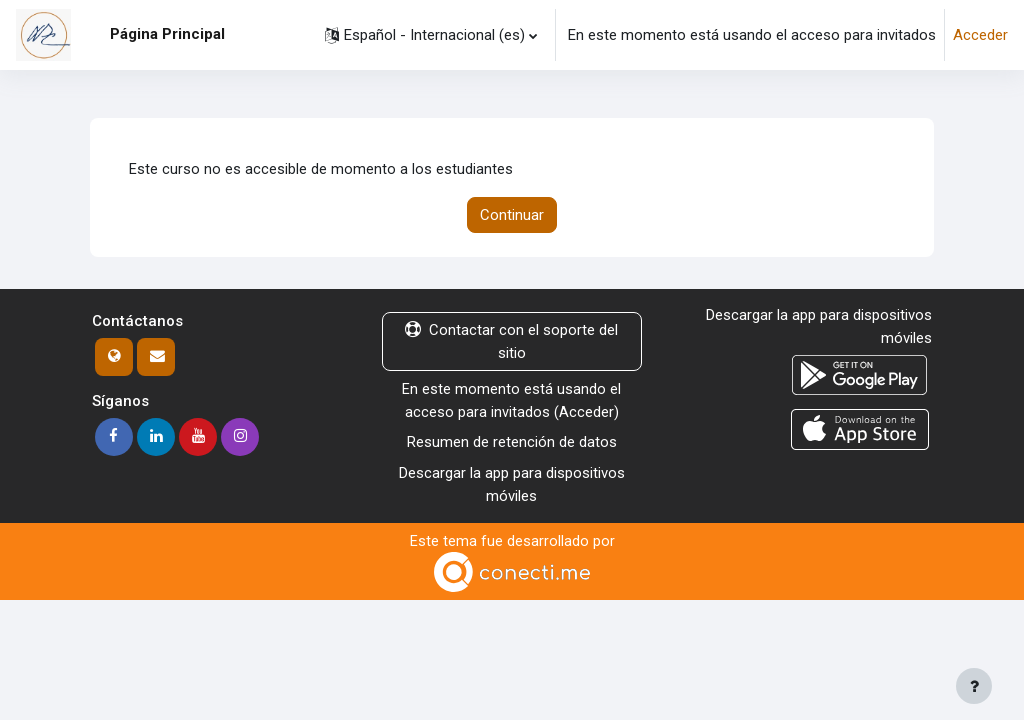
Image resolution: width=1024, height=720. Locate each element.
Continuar (512, 215)
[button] (431, 35)
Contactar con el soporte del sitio (511, 342)
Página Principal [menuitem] (167, 34)
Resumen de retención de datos (512, 443)
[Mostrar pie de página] (974, 686)
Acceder (980, 35)
